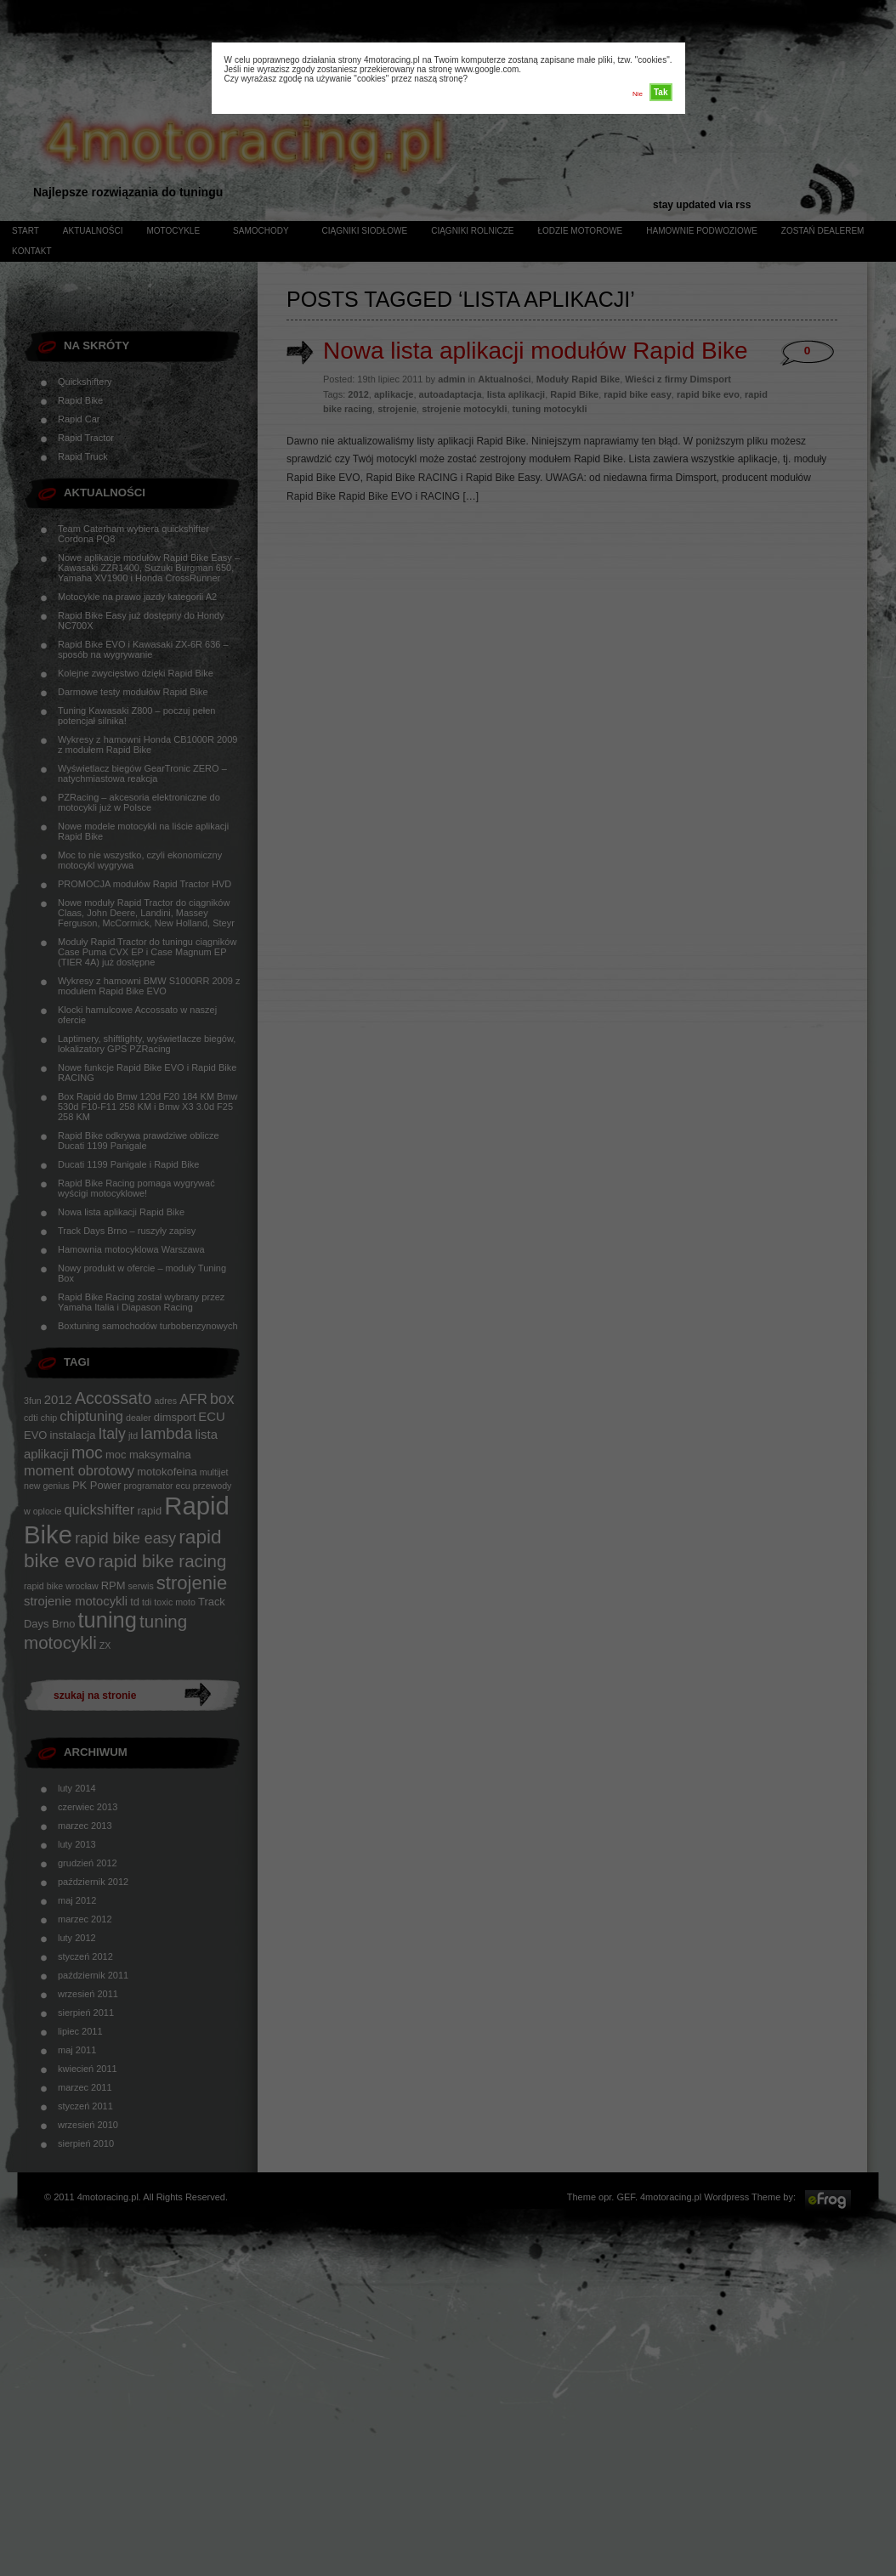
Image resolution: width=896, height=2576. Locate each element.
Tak (661, 92)
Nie (637, 94)
